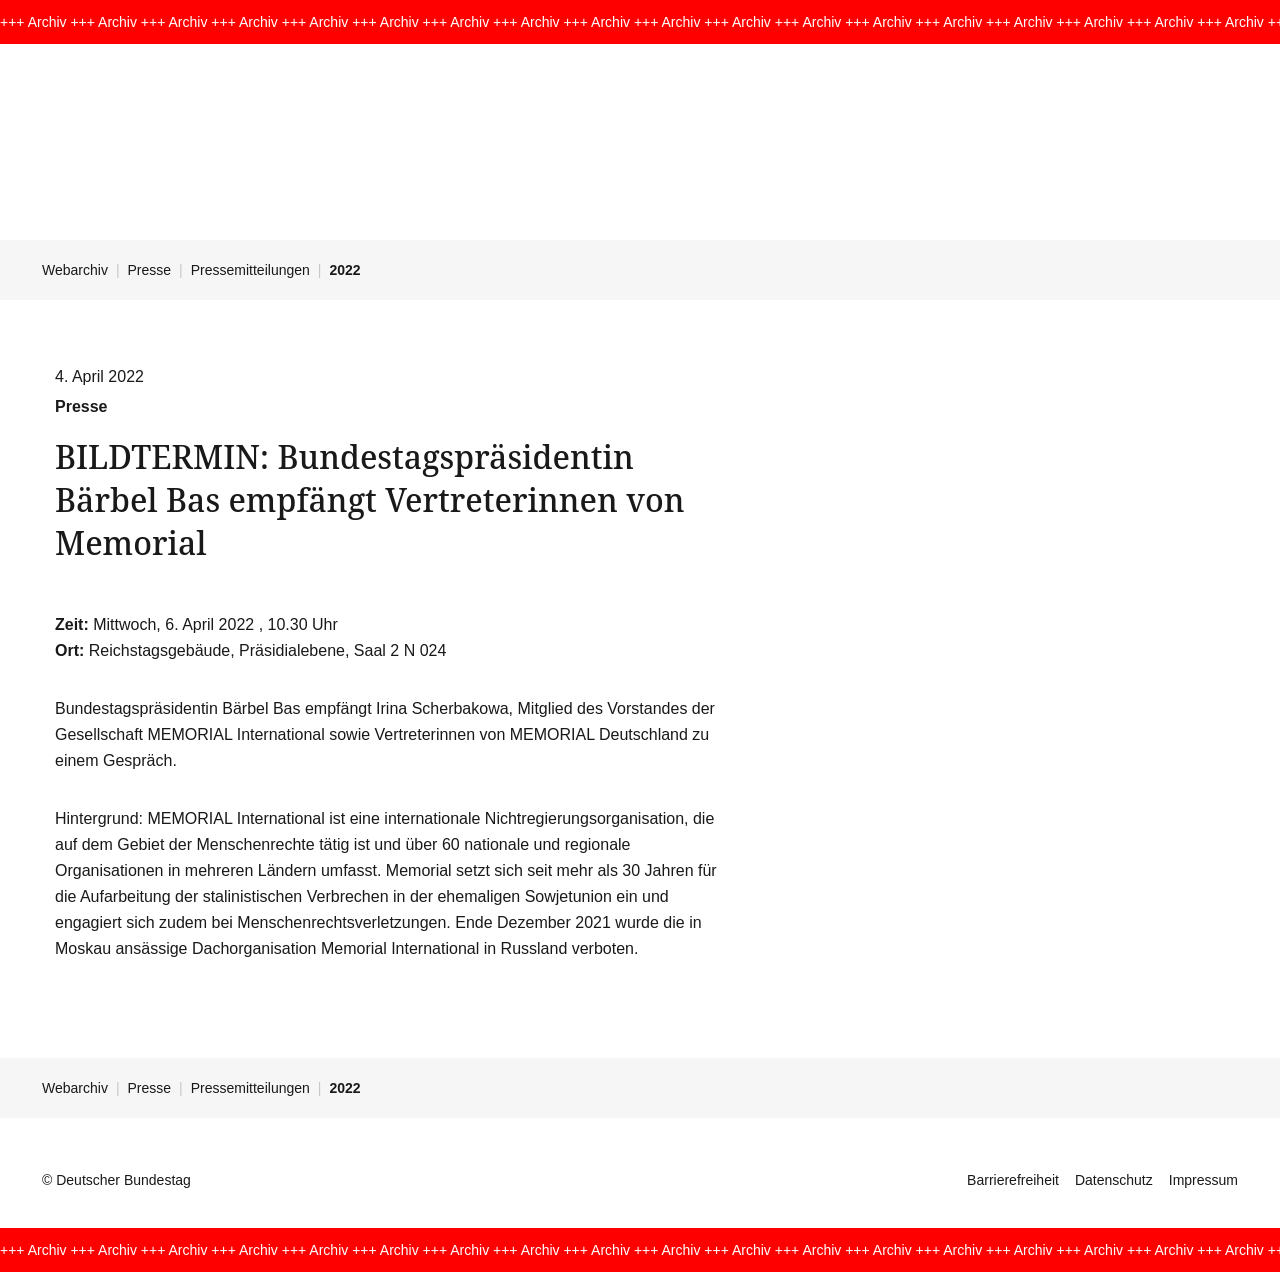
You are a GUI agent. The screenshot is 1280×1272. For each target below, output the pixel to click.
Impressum (1203, 1180)
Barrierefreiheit (1013, 1180)
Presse (150, 270)
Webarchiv (75, 270)
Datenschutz (1114, 1180)
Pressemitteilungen (250, 270)
